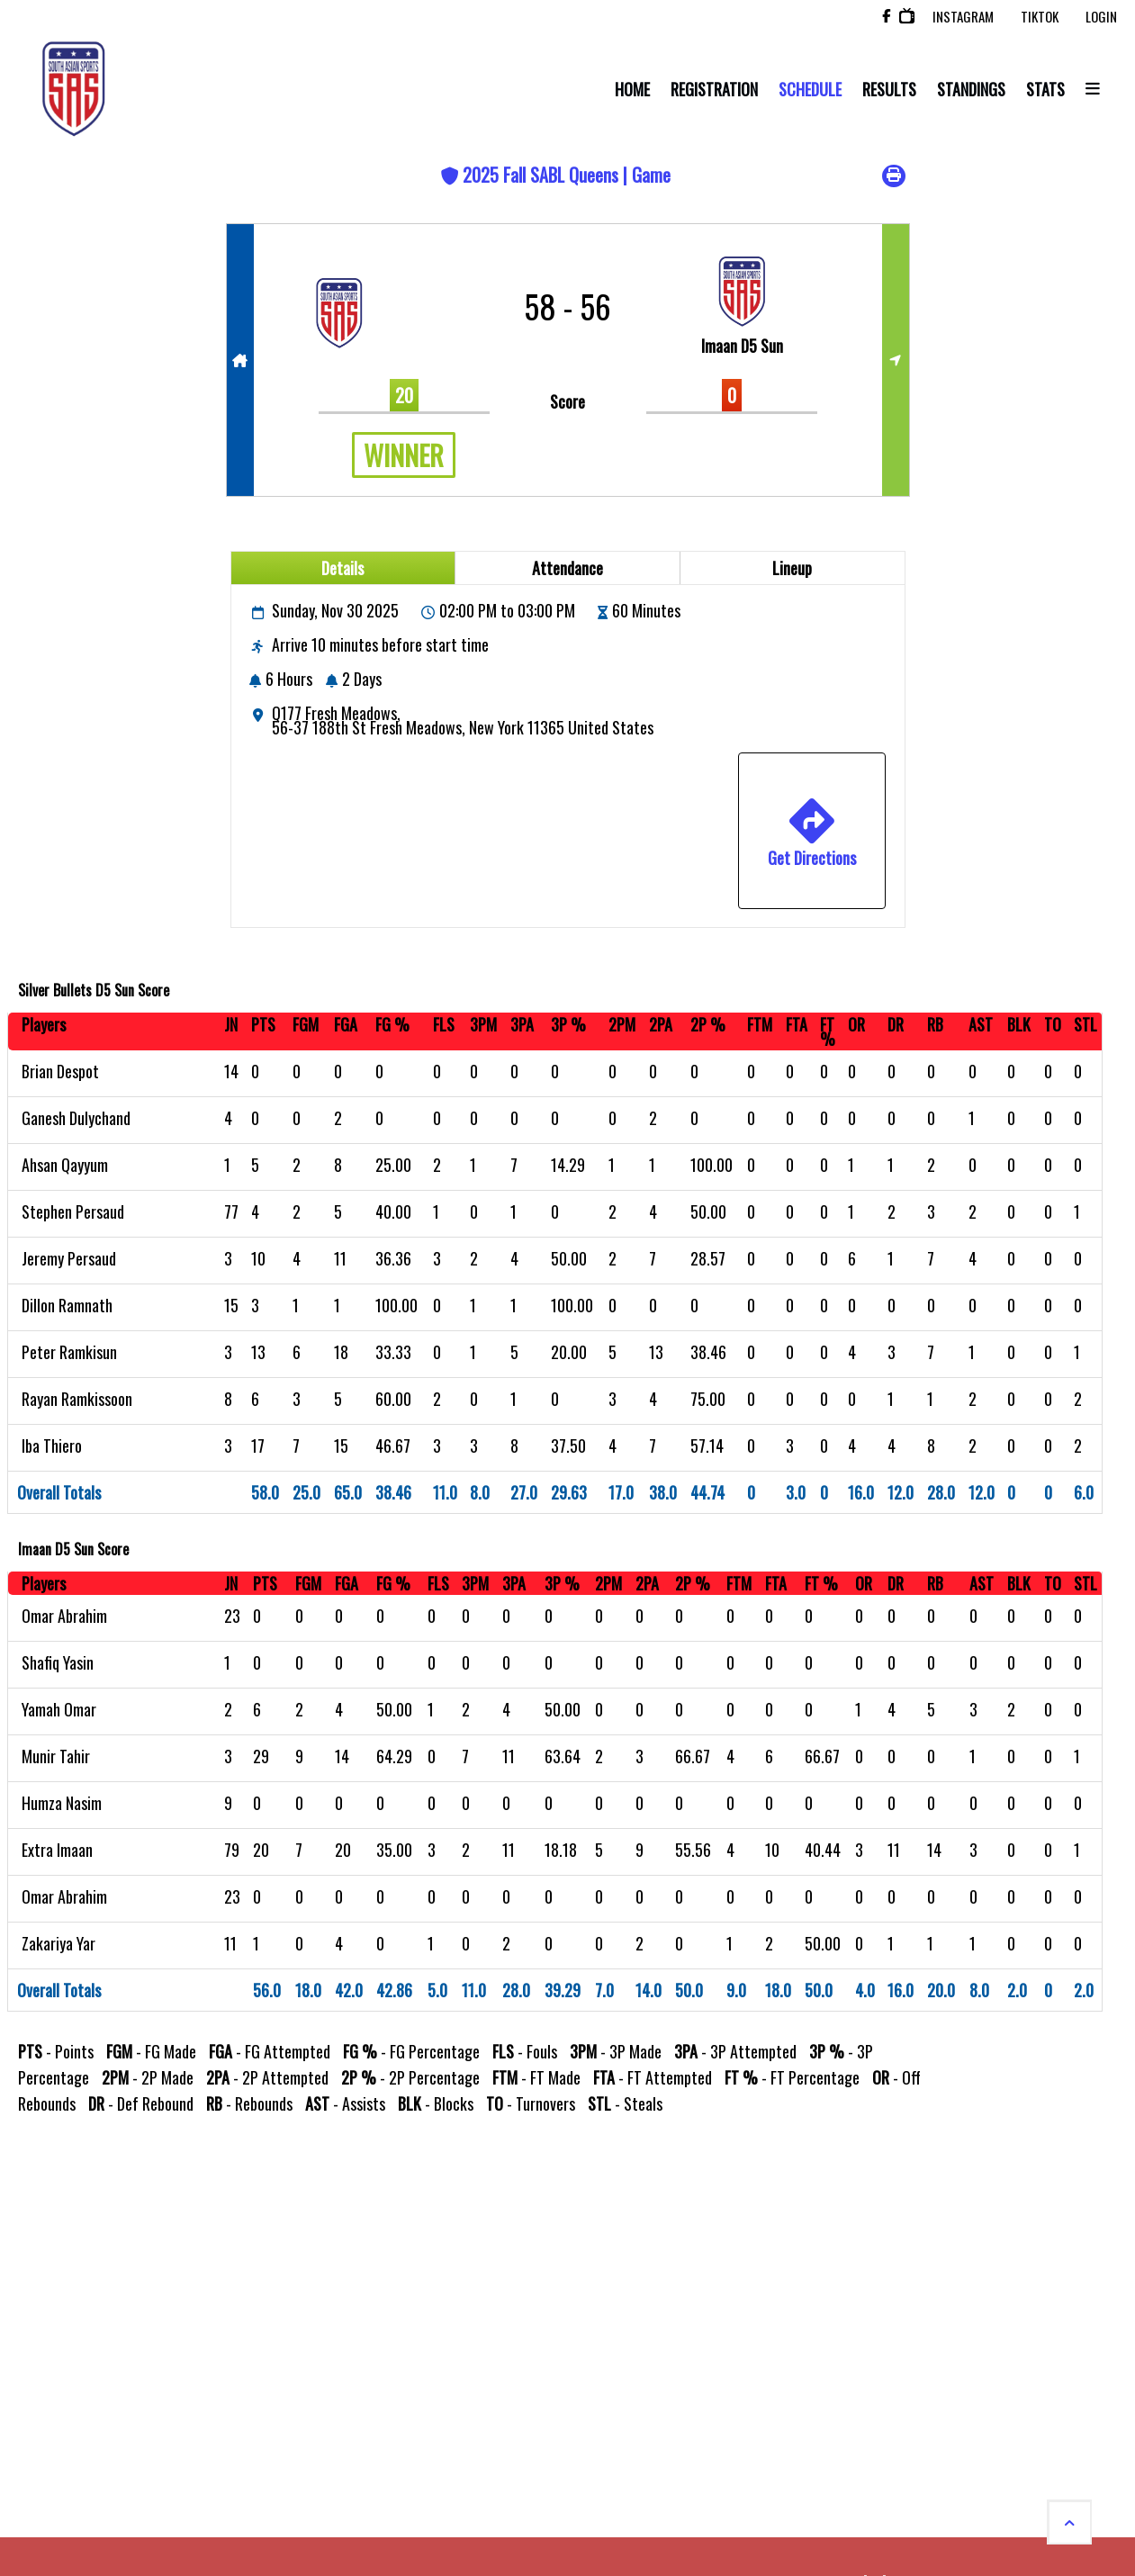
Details (342, 568)
